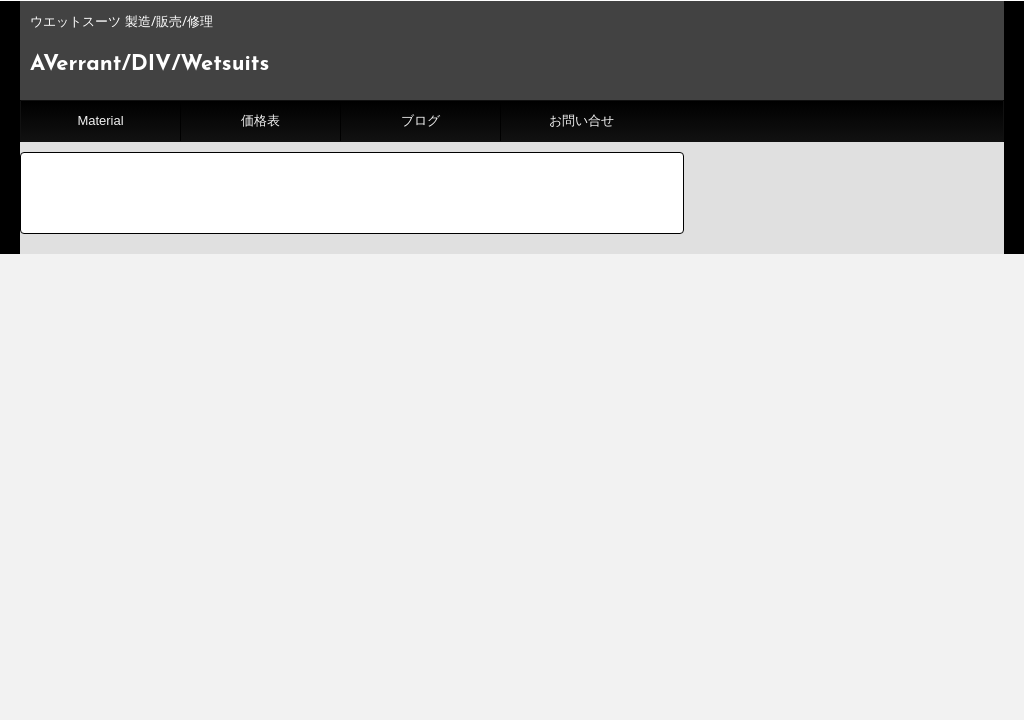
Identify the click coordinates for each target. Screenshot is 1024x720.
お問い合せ (581, 120)
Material (100, 120)
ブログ (420, 120)
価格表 (260, 120)
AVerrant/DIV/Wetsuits (149, 64)
